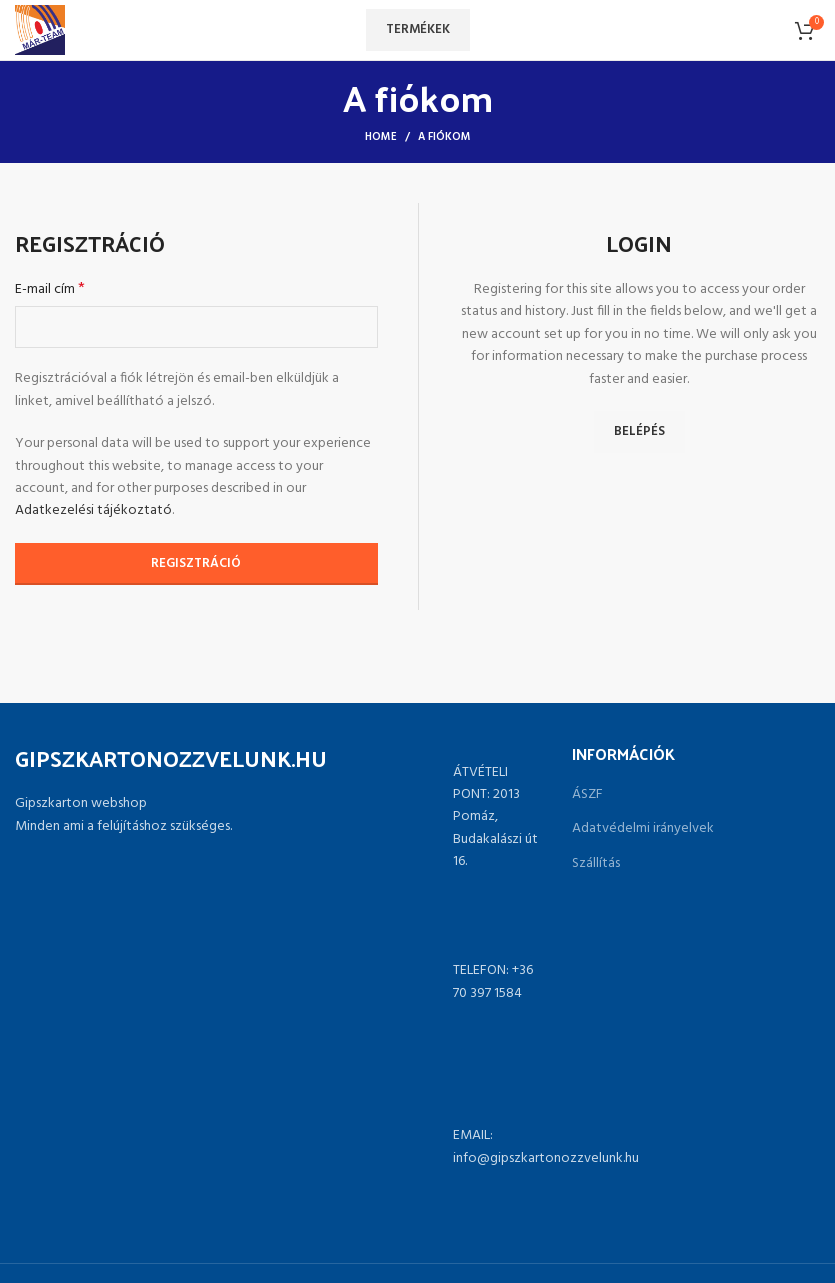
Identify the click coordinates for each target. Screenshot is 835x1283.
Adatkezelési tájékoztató (93, 510)
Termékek (418, 29)
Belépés (639, 431)
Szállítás (596, 864)
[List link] (417, 983)
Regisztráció (196, 563)
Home (381, 137)
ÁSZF (587, 795)
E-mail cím (50, 290)
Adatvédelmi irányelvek (643, 829)
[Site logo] (40, 30)
